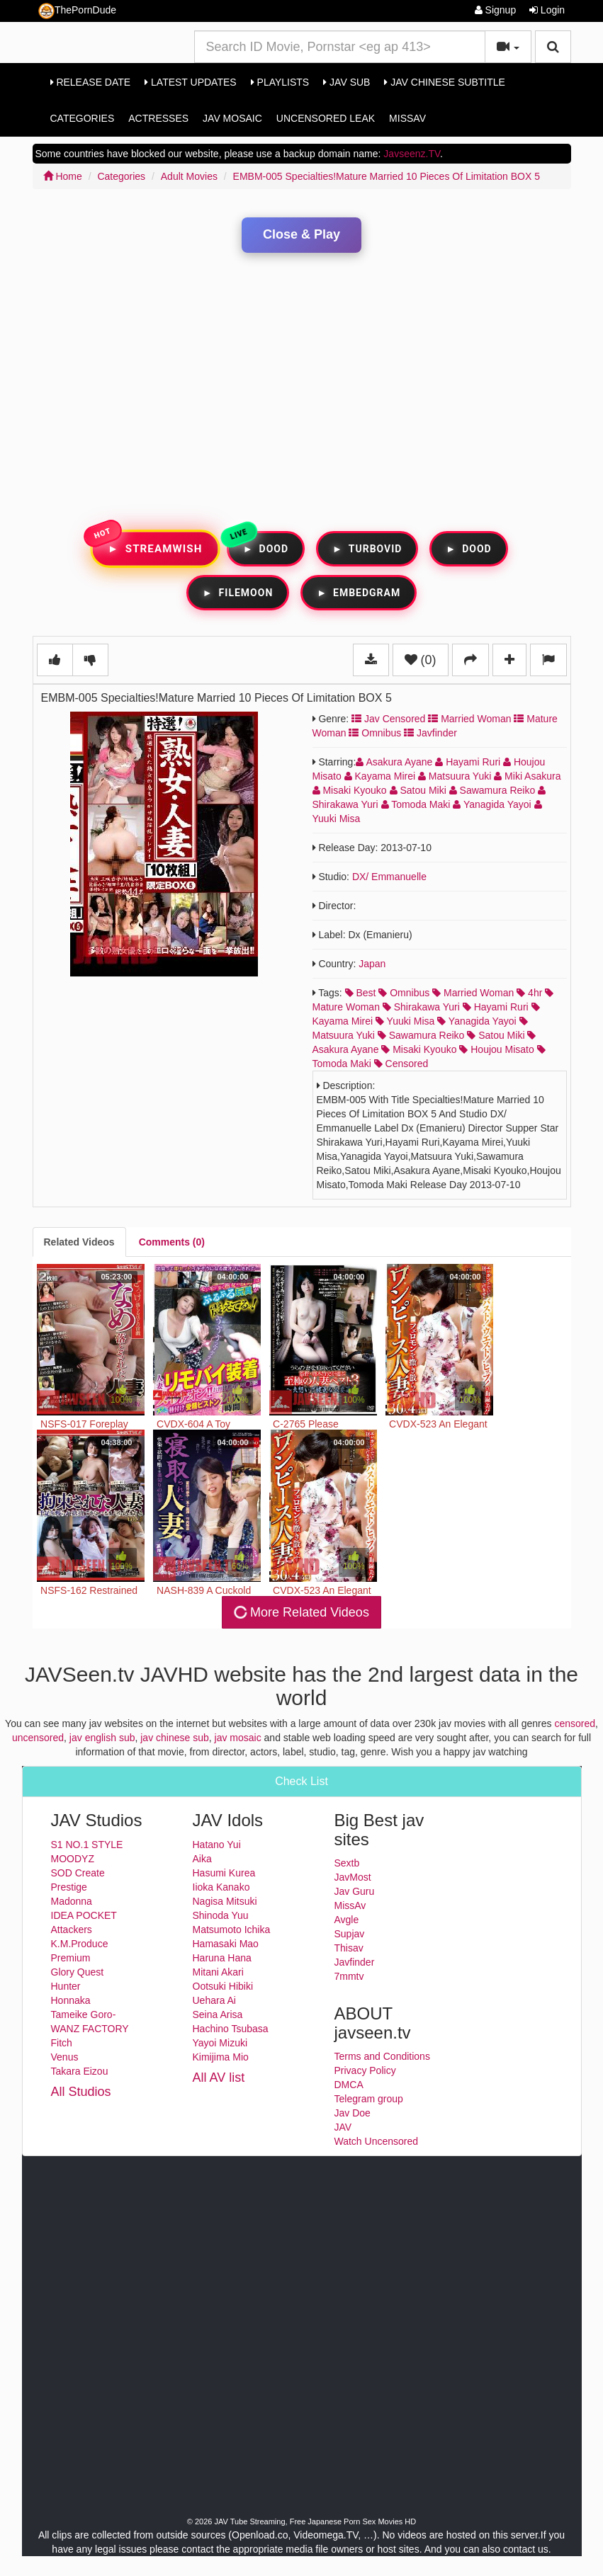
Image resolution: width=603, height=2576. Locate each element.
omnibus (403, 992)
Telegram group (368, 2098)
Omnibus (375, 733)
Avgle (346, 1919)
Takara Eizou (79, 2071)
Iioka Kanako (221, 1887)
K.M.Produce (79, 1943)
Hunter (66, 1986)
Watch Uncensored (376, 2141)
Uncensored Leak (325, 118)
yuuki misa (405, 1021)
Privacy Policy (365, 2070)
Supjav (349, 1933)
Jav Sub (346, 82)
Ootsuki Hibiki (223, 1986)
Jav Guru (354, 1891)
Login (547, 10)
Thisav (349, 1948)
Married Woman (469, 718)
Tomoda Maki (417, 804)
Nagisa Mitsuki (225, 1901)
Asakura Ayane (395, 762)
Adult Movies (189, 176)
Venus (65, 2057)
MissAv (407, 118)
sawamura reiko (421, 1035)
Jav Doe (352, 2113)
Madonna (71, 1901)
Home (62, 176)
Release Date (90, 82)
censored (401, 1063)
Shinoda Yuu (221, 1915)
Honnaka (71, 2000)
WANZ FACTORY (90, 2028)
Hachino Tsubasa (231, 2028)
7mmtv (349, 1976)
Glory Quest (77, 1972)
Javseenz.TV (411, 153)
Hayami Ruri (469, 762)
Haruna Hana (222, 1958)
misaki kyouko (418, 1049)
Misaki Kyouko (351, 790)
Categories (82, 118)
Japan (372, 963)
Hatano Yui (217, 1844)
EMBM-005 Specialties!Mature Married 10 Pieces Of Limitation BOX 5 (386, 176)
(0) (420, 660)
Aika (202, 1858)
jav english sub (102, 1737)
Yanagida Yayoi (493, 804)
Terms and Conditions (382, 2056)
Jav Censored (388, 718)
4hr (529, 992)
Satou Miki (419, 790)
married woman (473, 992)
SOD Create (78, 1873)
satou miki (495, 1035)
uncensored (38, 1737)
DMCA (349, 2084)
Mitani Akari (218, 1972)
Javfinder (430, 733)
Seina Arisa (218, 2014)
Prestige (69, 1887)
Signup (495, 10)
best (360, 992)
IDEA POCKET (84, 1915)
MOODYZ (72, 1858)
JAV (343, 2127)
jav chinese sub (174, 1737)
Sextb (347, 1863)
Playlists (280, 82)
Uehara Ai (214, 2000)
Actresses (158, 118)
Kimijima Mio (221, 2057)
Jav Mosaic (232, 118)
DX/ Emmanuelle (389, 876)
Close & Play (301, 234)
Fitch (61, 2042)
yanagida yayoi (476, 1021)
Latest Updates (190, 82)
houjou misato (496, 1049)
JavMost (352, 1877)
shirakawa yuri (421, 1007)
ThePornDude (77, 11)
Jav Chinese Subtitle (444, 82)
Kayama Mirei (381, 776)
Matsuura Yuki (456, 776)
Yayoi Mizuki (220, 2042)
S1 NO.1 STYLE (87, 1844)
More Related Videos (300, 1612)
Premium (71, 1958)
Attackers (71, 1929)
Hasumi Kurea (224, 1873)
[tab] (79, 1242)
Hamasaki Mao (226, 1943)
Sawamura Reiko (493, 790)
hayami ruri (496, 1007)
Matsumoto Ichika (232, 1929)
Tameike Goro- (83, 2014)
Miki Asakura (527, 776)
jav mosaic (238, 1737)
